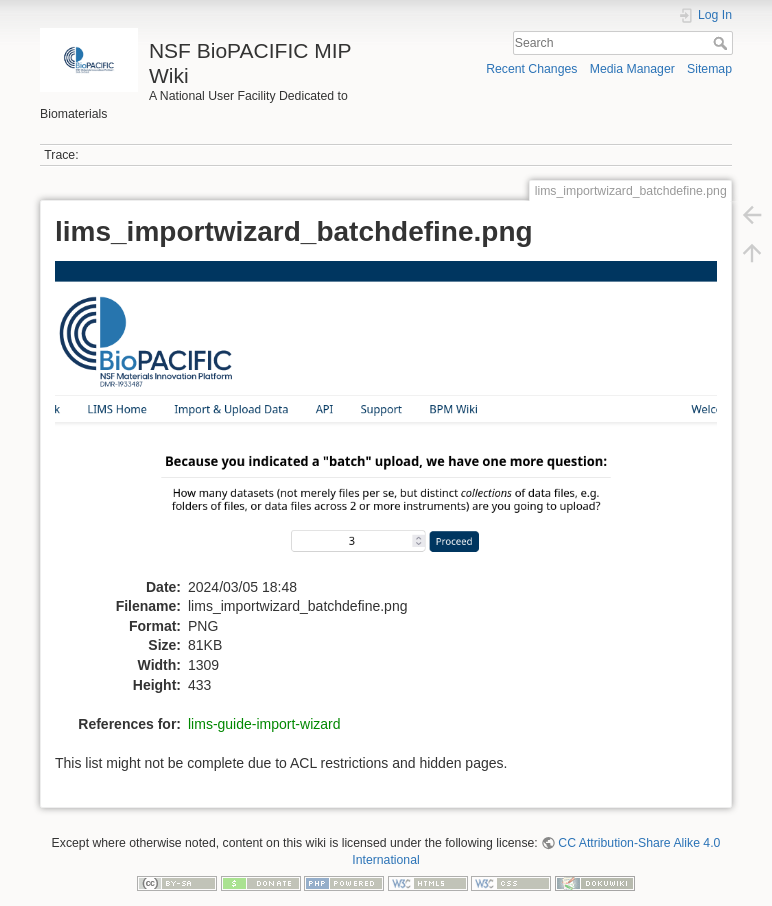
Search (722, 43)
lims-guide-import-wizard (264, 724)
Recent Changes (531, 69)
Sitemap (709, 69)
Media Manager (632, 69)
